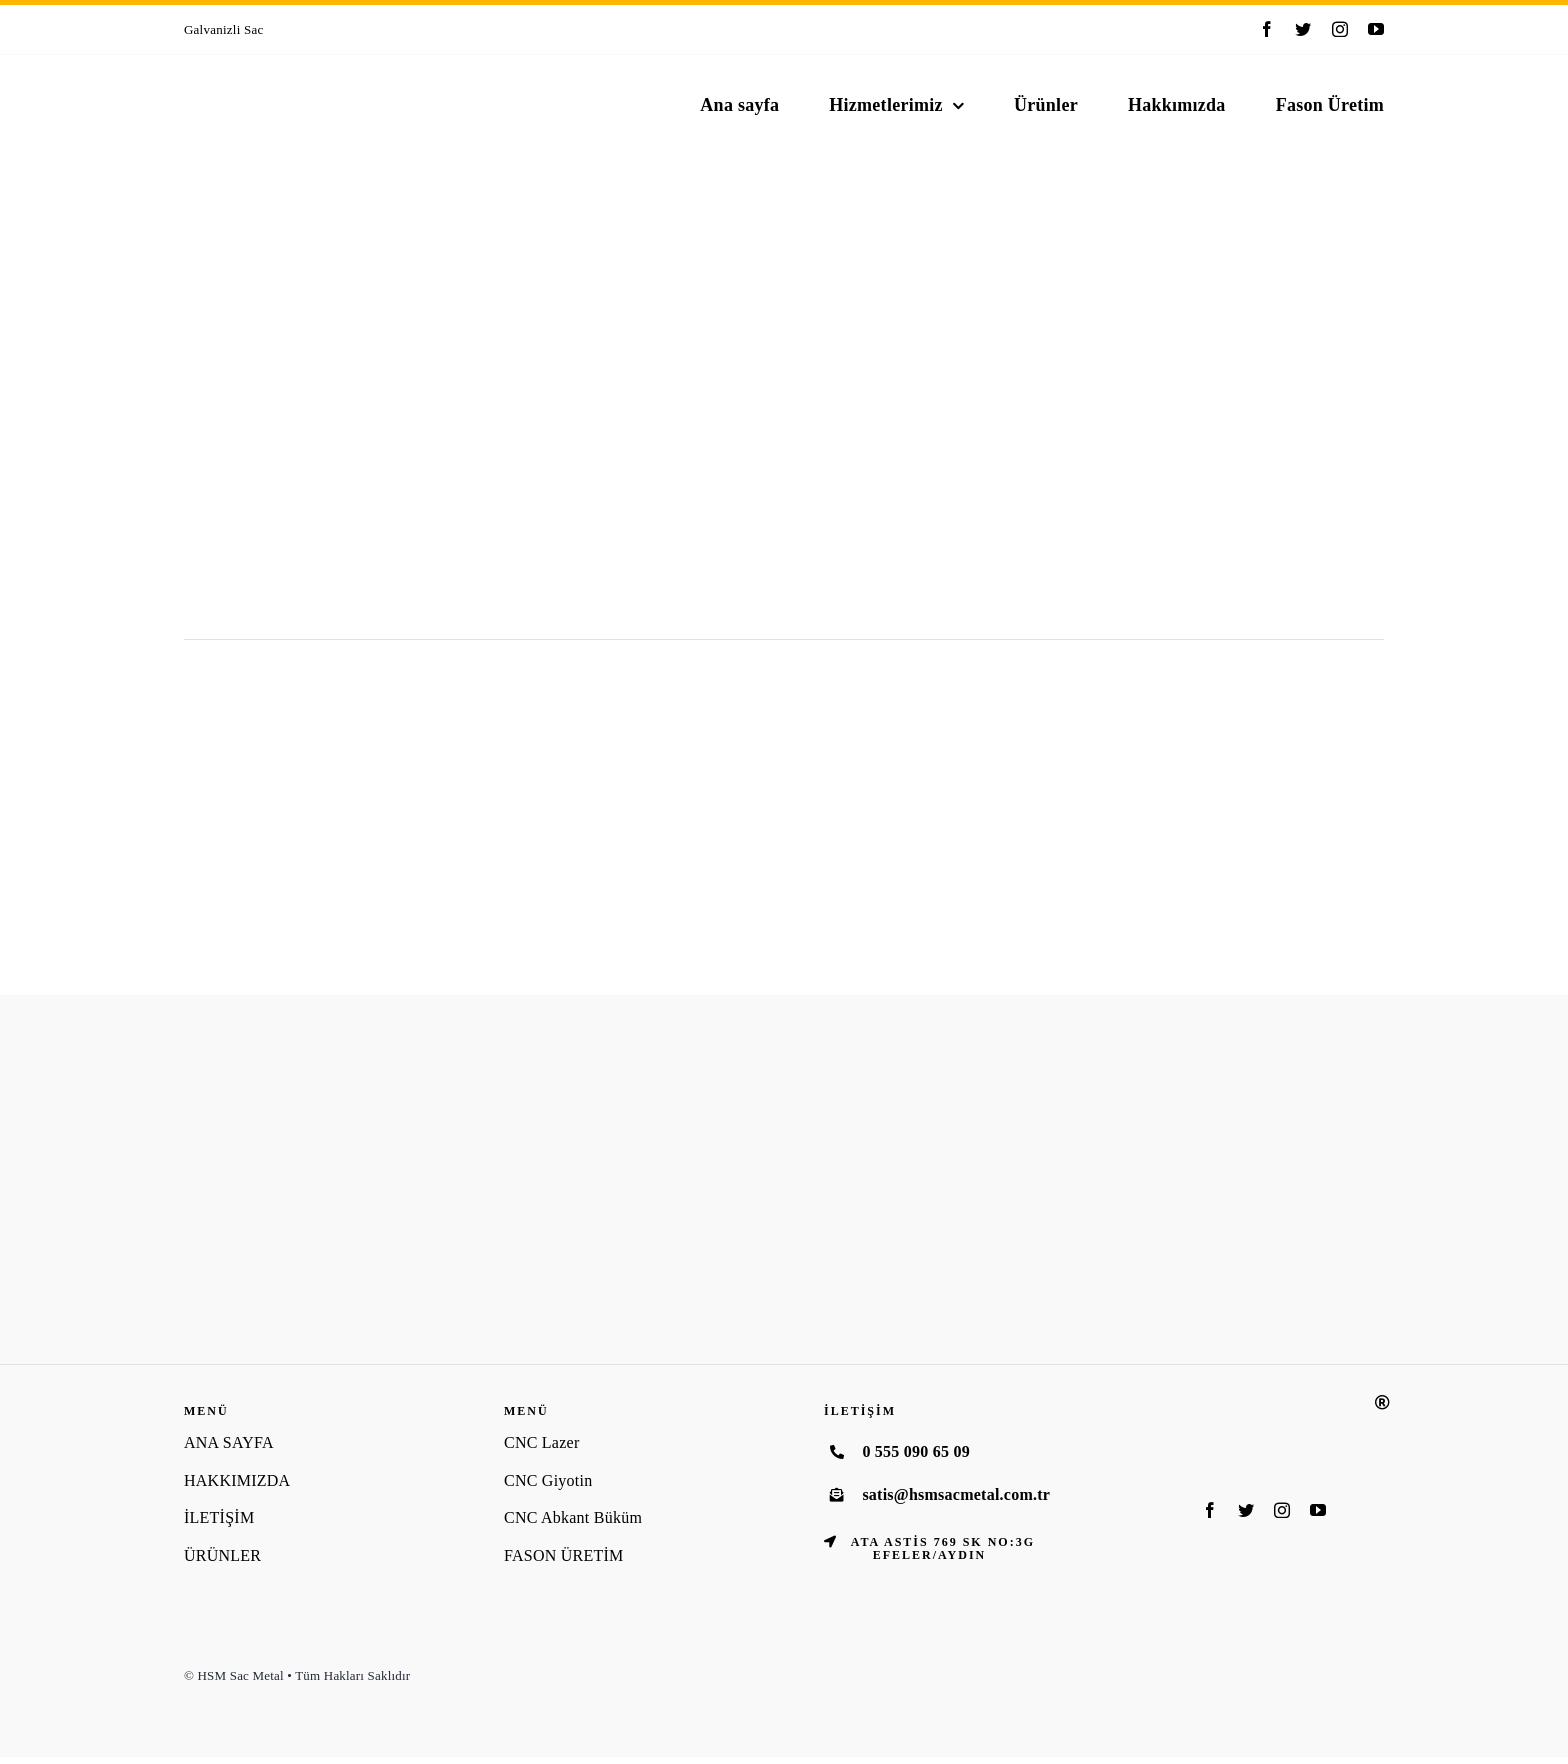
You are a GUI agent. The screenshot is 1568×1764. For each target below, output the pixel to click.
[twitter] (1303, 29)
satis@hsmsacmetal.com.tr (956, 1494)
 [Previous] (719, 28)
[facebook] (1267, 29)
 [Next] (746, 28)
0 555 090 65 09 (916, 1451)
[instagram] (1340, 29)
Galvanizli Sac (224, 29)
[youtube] (1376, 29)
